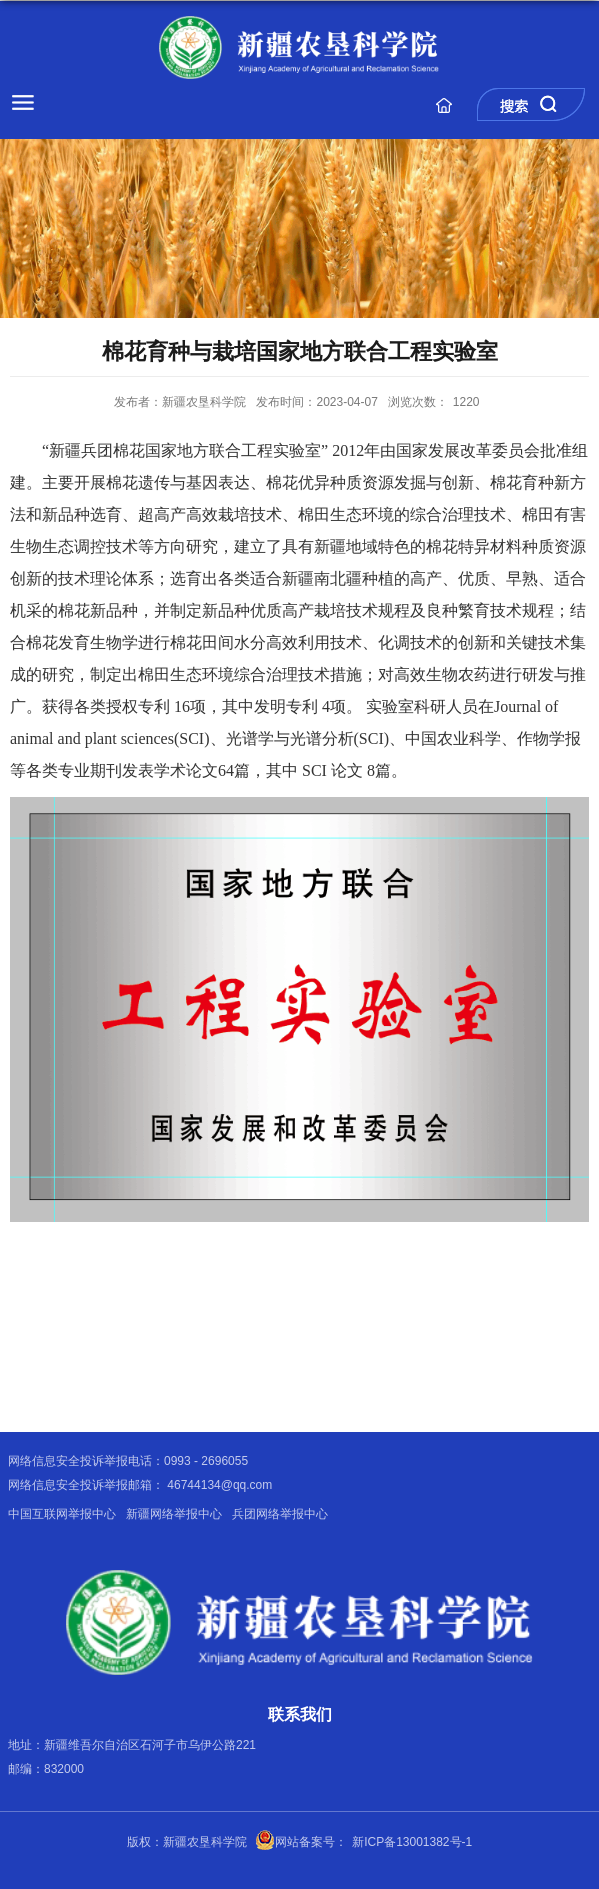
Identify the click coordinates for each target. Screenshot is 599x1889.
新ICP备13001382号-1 (412, 1842)
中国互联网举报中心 (62, 1514)
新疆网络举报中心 (174, 1514)
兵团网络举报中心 (280, 1514)
